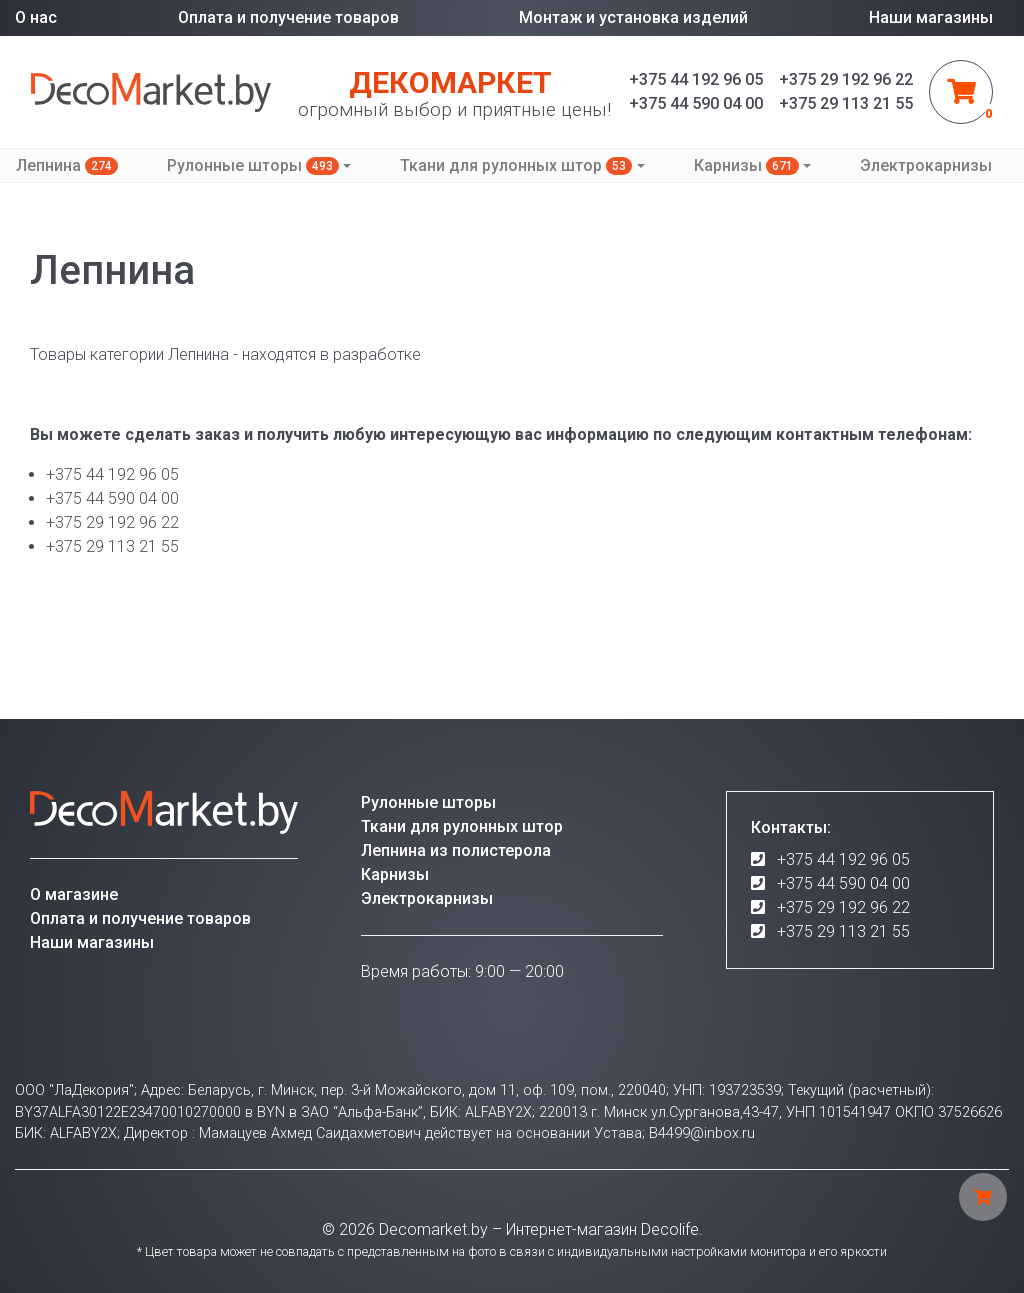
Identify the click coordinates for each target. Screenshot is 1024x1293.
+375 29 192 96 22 (843, 907)
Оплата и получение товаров (288, 17)
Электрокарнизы (926, 165)
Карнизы (746, 165)
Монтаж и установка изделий (633, 17)
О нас (36, 17)
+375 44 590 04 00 (843, 883)
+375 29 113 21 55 (843, 931)
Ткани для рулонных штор (516, 165)
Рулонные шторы (253, 165)
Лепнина (67, 165)
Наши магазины (931, 17)
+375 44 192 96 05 (843, 859)
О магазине (74, 894)
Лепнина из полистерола (456, 850)
